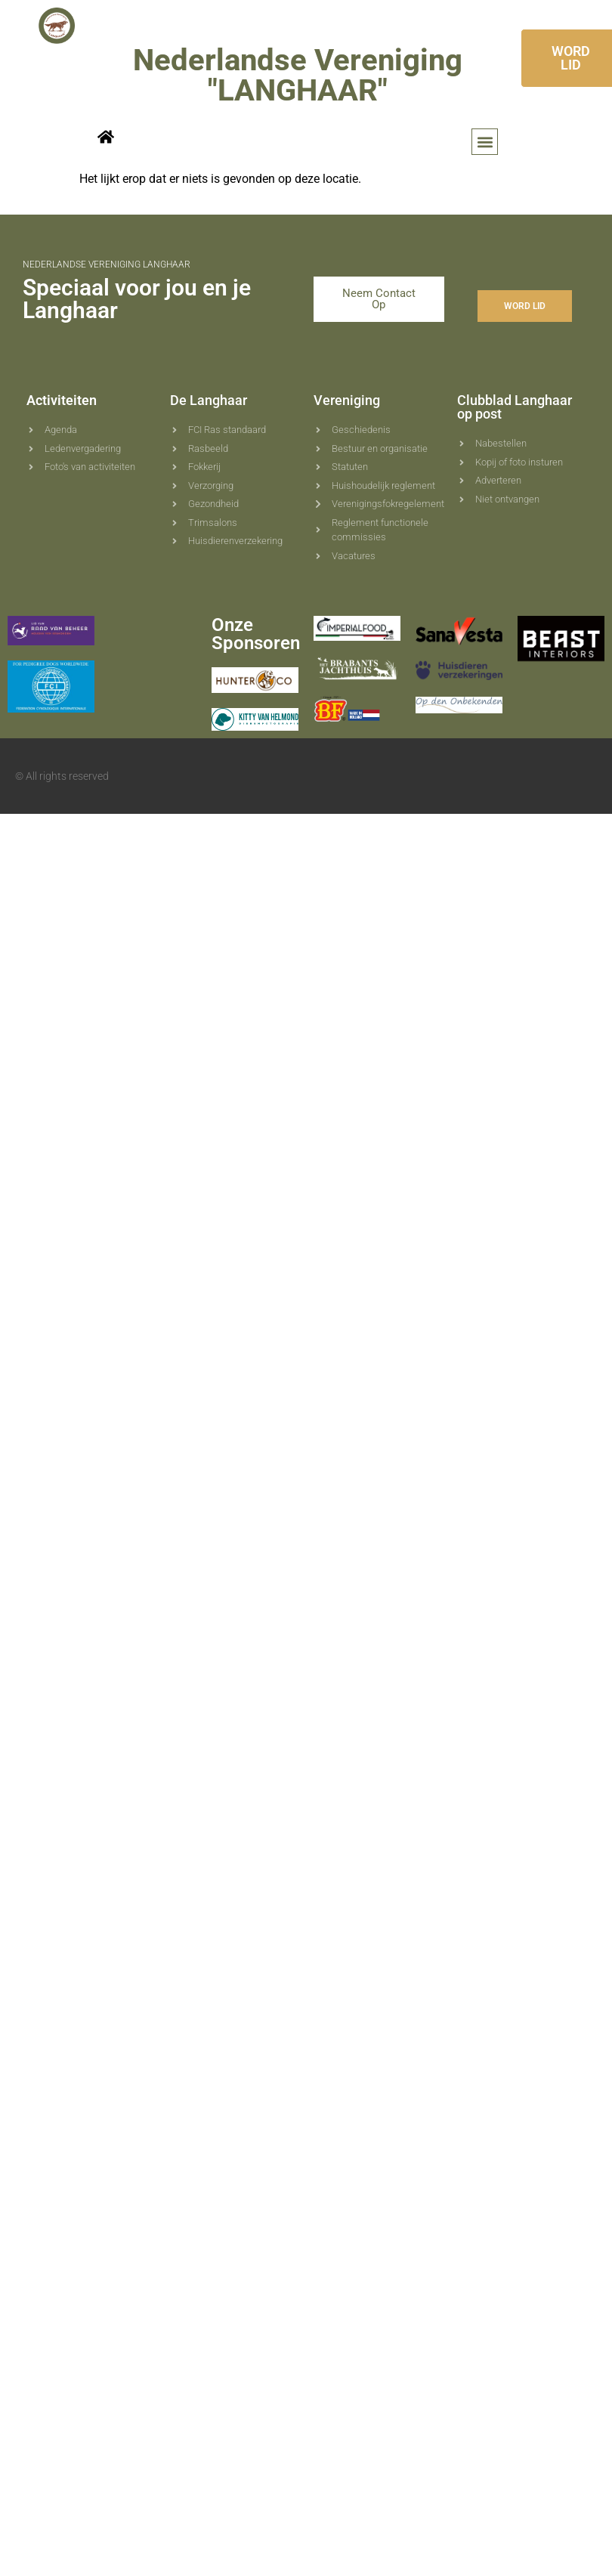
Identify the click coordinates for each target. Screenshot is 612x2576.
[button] (484, 141)
